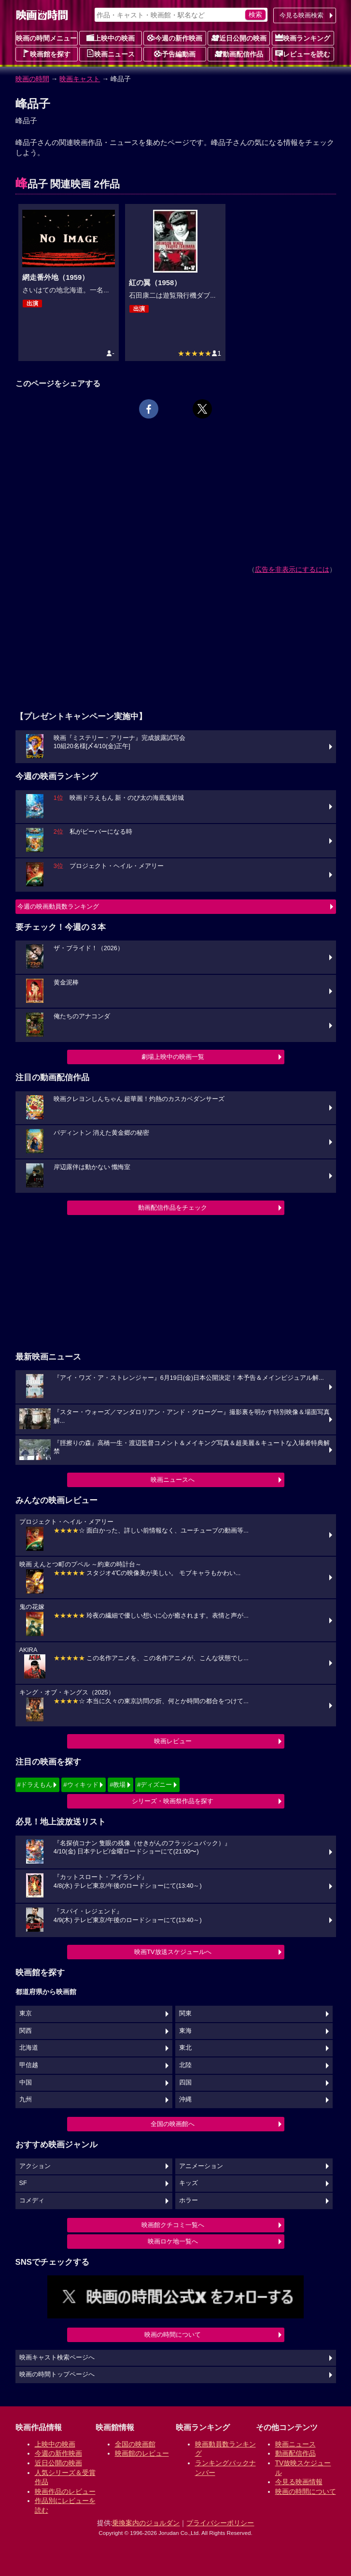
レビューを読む (302, 53)
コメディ (31, 2200)
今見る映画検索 (301, 15)
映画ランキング (302, 37)
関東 (185, 2013)
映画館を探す (46, 53)
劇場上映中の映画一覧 (172, 1056)
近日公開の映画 (239, 37)
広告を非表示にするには (292, 569)
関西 (25, 2030)
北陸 (185, 2065)
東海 (185, 2030)
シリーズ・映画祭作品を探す (172, 1801)
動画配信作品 (239, 53)
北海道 (28, 2047)
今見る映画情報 (299, 2482)
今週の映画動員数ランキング (58, 906)
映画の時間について (172, 2334)
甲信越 (28, 2065)
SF (23, 2183)
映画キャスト (79, 79)
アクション (35, 2166)
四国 (185, 2082)
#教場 (118, 1784)
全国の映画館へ (173, 2123)
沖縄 (185, 2099)
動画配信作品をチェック (172, 1207)
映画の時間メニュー (46, 38)
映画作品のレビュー (65, 2491)
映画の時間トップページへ (57, 2374)
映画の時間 (32, 79)
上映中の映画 (110, 37)
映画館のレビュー (142, 2453)
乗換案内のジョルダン (146, 2523)
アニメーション (201, 2166)
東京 (25, 2013)
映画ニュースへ (173, 1479)
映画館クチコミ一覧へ (172, 2225)
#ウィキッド (80, 1784)
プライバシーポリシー (220, 2523)
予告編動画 (175, 53)
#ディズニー (154, 1784)
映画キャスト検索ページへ (57, 2357)
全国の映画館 (135, 2444)
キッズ (188, 2183)
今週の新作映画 (174, 37)
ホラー (188, 2200)
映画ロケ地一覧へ (173, 2241)
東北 (185, 2047)
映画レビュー (173, 1741)
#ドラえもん (34, 1784)
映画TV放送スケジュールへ (172, 1951)
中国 (25, 2082)
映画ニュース (110, 53)
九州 (25, 2099)
